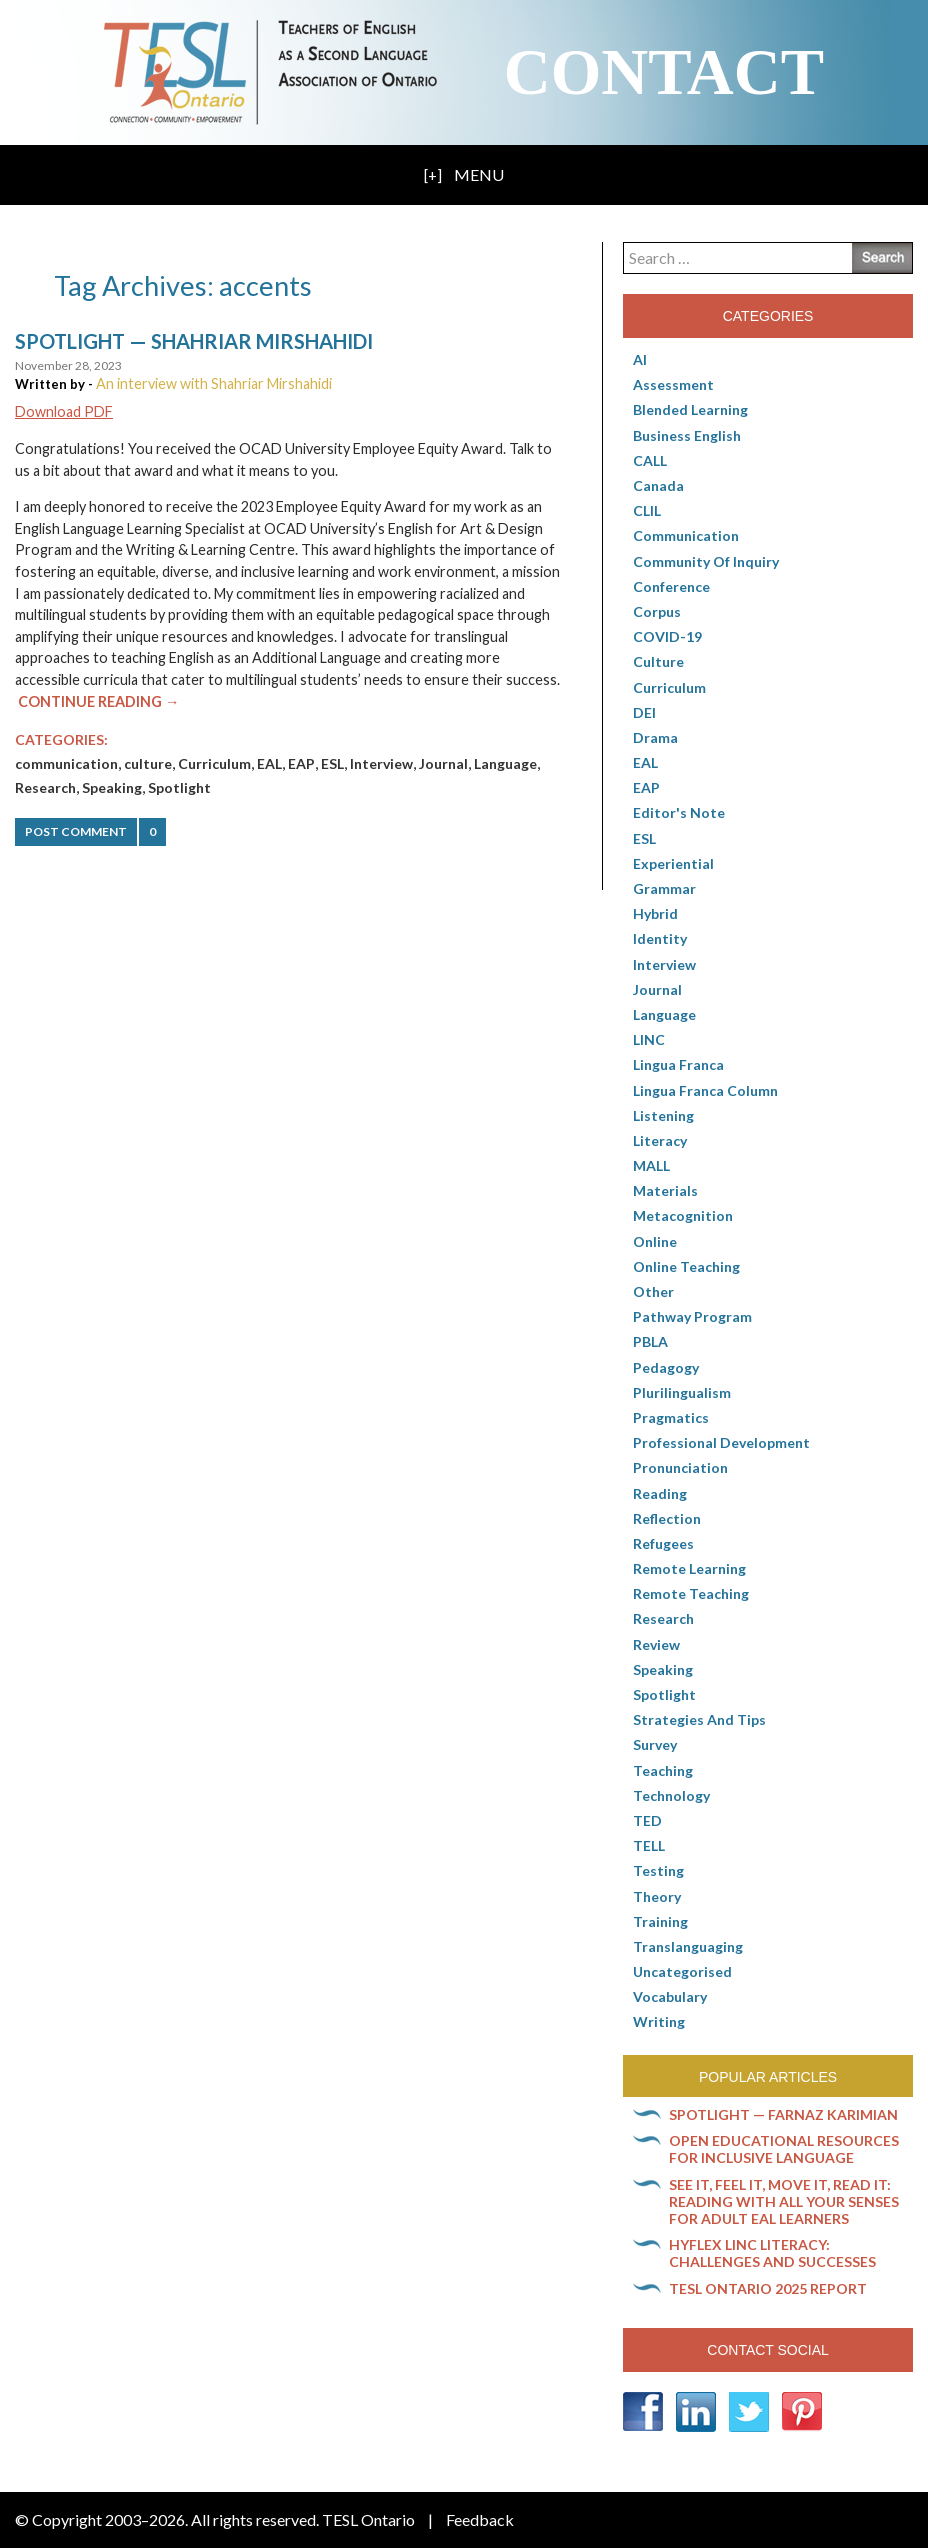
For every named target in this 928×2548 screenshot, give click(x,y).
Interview (381, 763)
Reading (660, 1493)
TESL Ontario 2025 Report (768, 2288)
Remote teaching (691, 1593)
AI (640, 359)
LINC (649, 1039)
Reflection (667, 1518)
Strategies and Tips (699, 1719)
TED (647, 1820)
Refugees (663, 1543)
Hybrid (655, 913)
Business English (687, 435)
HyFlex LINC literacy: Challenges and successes (772, 2253)
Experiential (673, 863)
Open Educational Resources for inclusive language (784, 2149)
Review (656, 1644)
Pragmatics (671, 1417)
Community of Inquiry (706, 561)
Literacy (660, 1140)
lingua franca (678, 1064)
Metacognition (683, 1215)
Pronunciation (680, 1467)
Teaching (663, 1770)
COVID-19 (667, 636)
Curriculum (214, 763)
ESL (332, 763)
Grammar (664, 888)
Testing (658, 1870)
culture (148, 763)
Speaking (112, 787)
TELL (649, 1845)
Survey (655, 1744)
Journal (443, 763)
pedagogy (666, 1367)
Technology (671, 1795)
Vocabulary (670, 1996)
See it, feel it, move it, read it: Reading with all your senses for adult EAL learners (784, 2201)
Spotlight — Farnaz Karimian (783, 2114)
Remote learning (689, 1568)
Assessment (673, 384)
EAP (301, 763)
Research (45, 787)
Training (660, 1921)
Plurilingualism (682, 1392)
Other (653, 1291)
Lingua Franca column (705, 1090)
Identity (660, 938)
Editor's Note (679, 812)
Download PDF (64, 411)
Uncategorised (682, 1971)
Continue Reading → (98, 701)
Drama (655, 737)
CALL (650, 460)
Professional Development (721, 1442)
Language (505, 763)
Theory (657, 1896)
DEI (644, 712)
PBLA (650, 1341)
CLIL (647, 510)
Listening (663, 1115)
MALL (651, 1165)
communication (66, 763)
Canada (658, 485)
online (655, 1241)
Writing (659, 2021)
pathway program (692, 1316)
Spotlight (179, 787)
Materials (665, 1190)
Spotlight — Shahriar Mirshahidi (194, 341)
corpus (657, 611)
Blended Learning (690, 409)
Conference (671, 586)
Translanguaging (688, 1946)
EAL (269, 763)
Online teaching (686, 1266)
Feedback (480, 2519)
